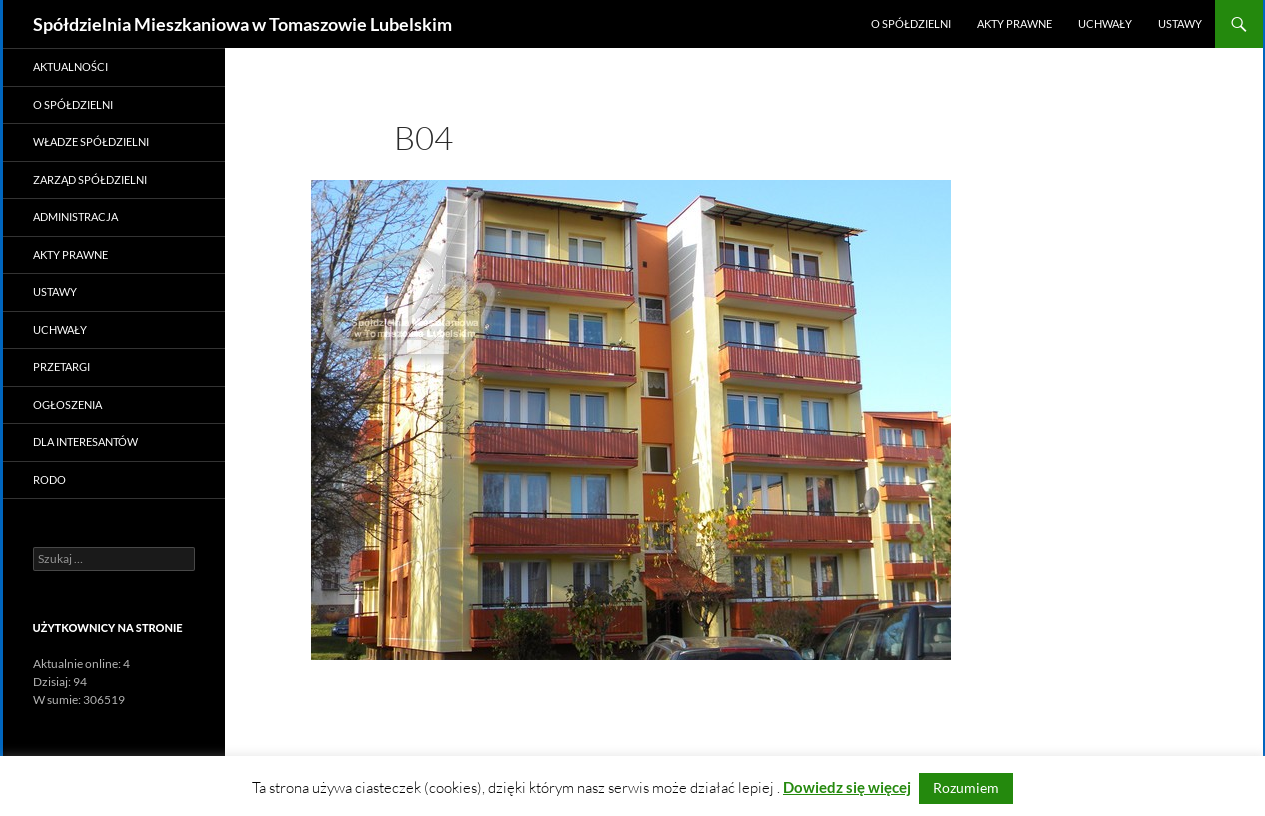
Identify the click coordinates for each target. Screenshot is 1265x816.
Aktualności (70, 66)
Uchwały (1105, 23)
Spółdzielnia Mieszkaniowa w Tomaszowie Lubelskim (242, 24)
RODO (49, 479)
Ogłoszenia (67, 404)
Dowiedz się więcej (847, 787)
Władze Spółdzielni (91, 141)
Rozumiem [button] (966, 787)
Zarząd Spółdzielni (90, 179)
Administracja (75, 216)
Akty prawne (1014, 23)
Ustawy (1180, 23)
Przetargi (61, 366)
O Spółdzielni (911, 23)
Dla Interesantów (85, 441)
